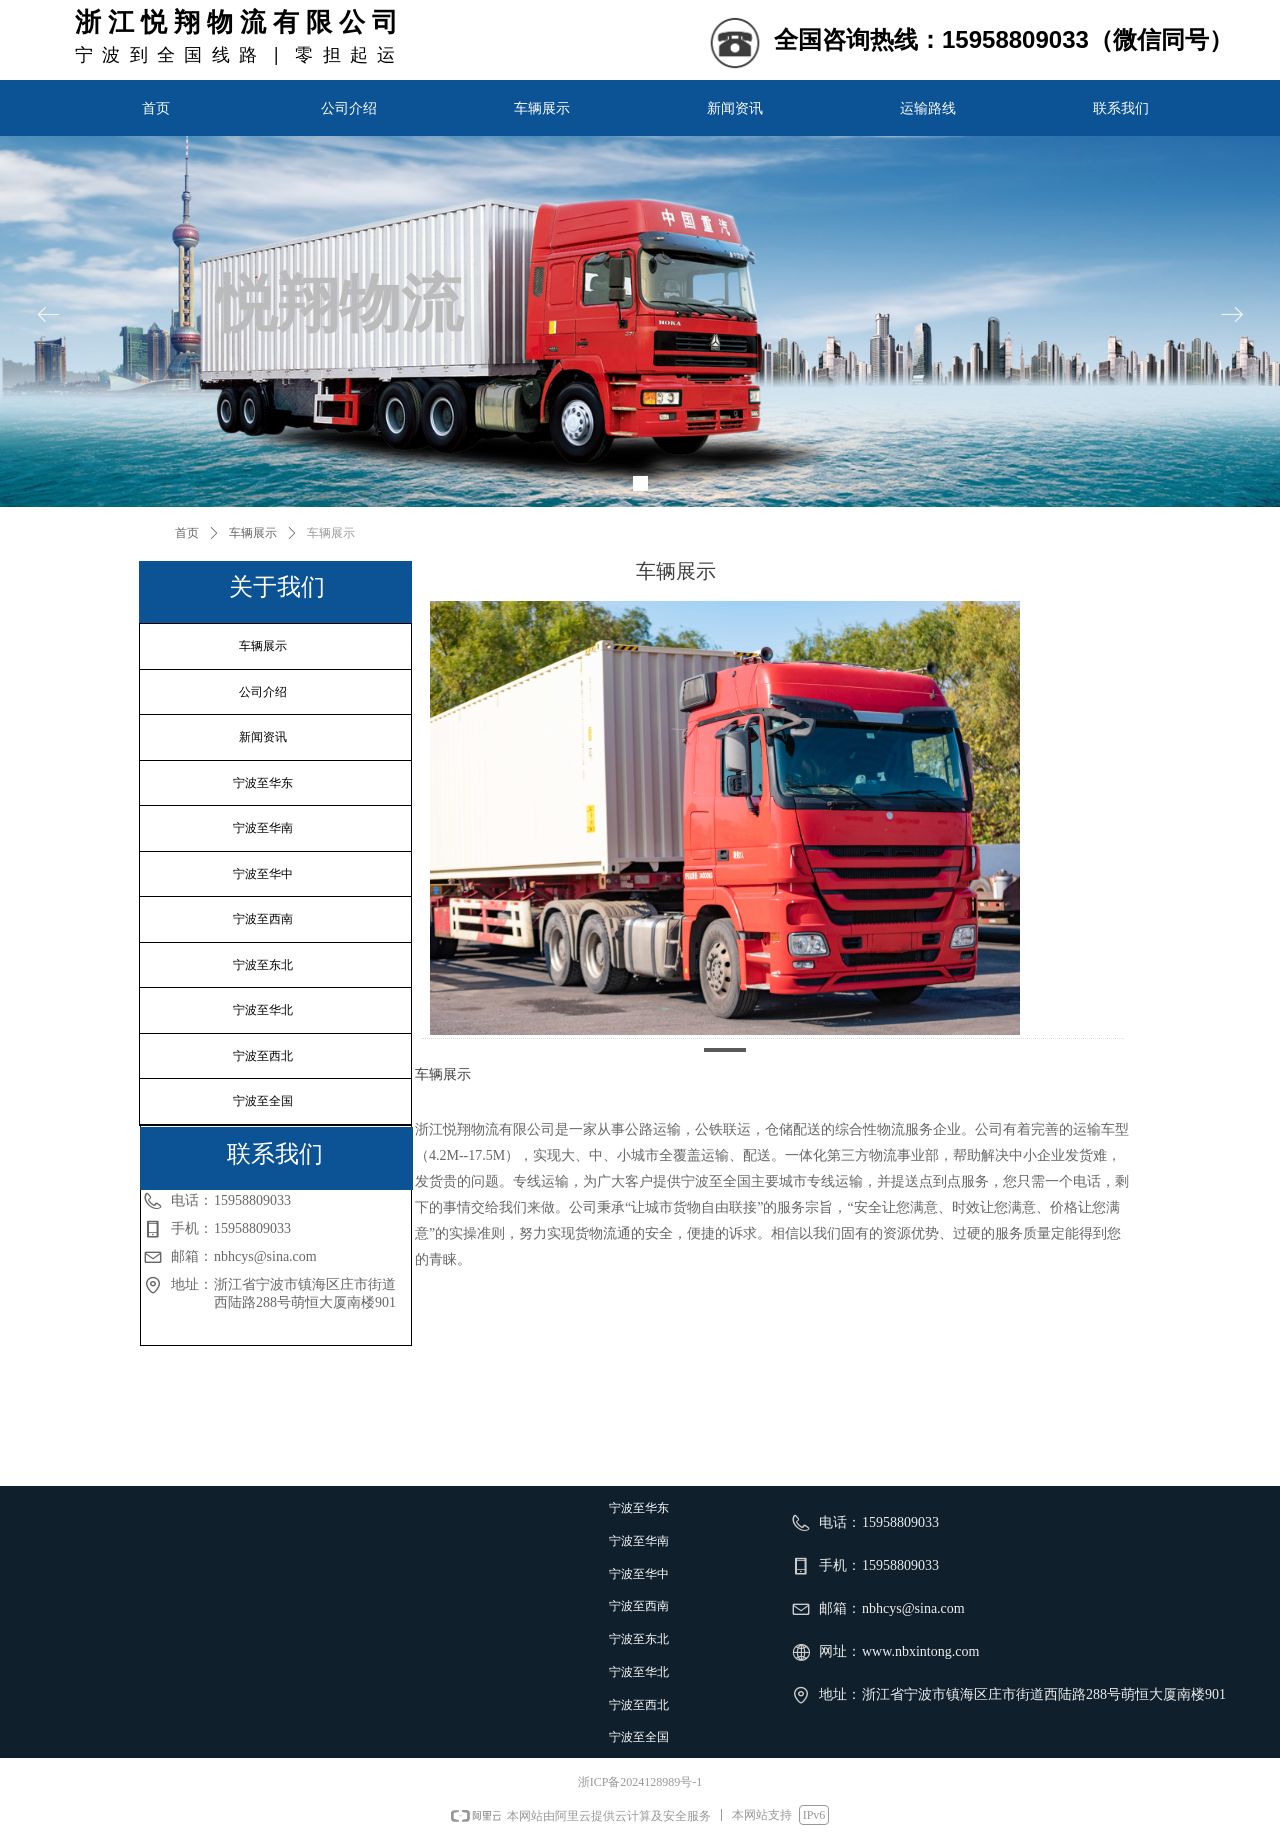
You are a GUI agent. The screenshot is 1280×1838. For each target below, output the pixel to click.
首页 (187, 533)
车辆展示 (253, 533)
